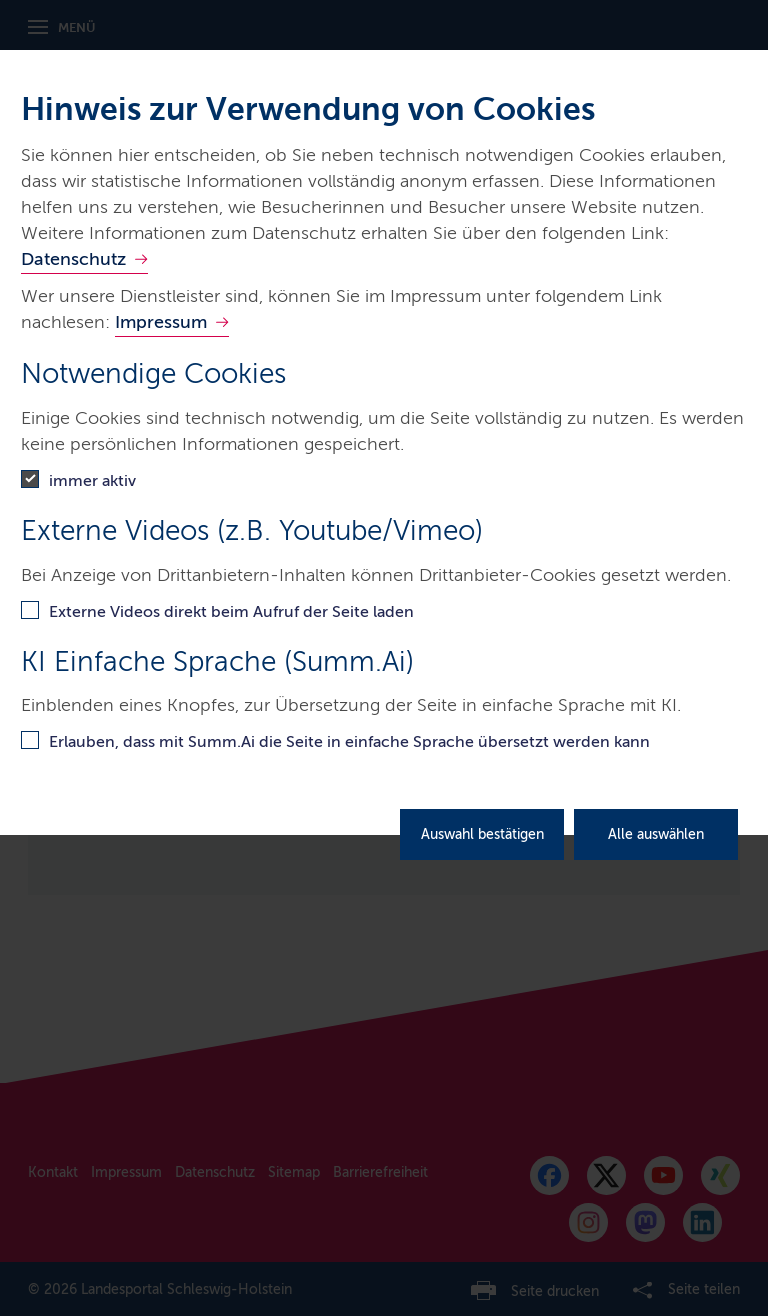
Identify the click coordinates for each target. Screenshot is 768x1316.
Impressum (161, 322)
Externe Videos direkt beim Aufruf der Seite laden (231, 611)
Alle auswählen (656, 834)
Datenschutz (73, 259)
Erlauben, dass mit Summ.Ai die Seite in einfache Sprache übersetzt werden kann (349, 741)
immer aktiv (92, 480)
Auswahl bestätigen (482, 834)
